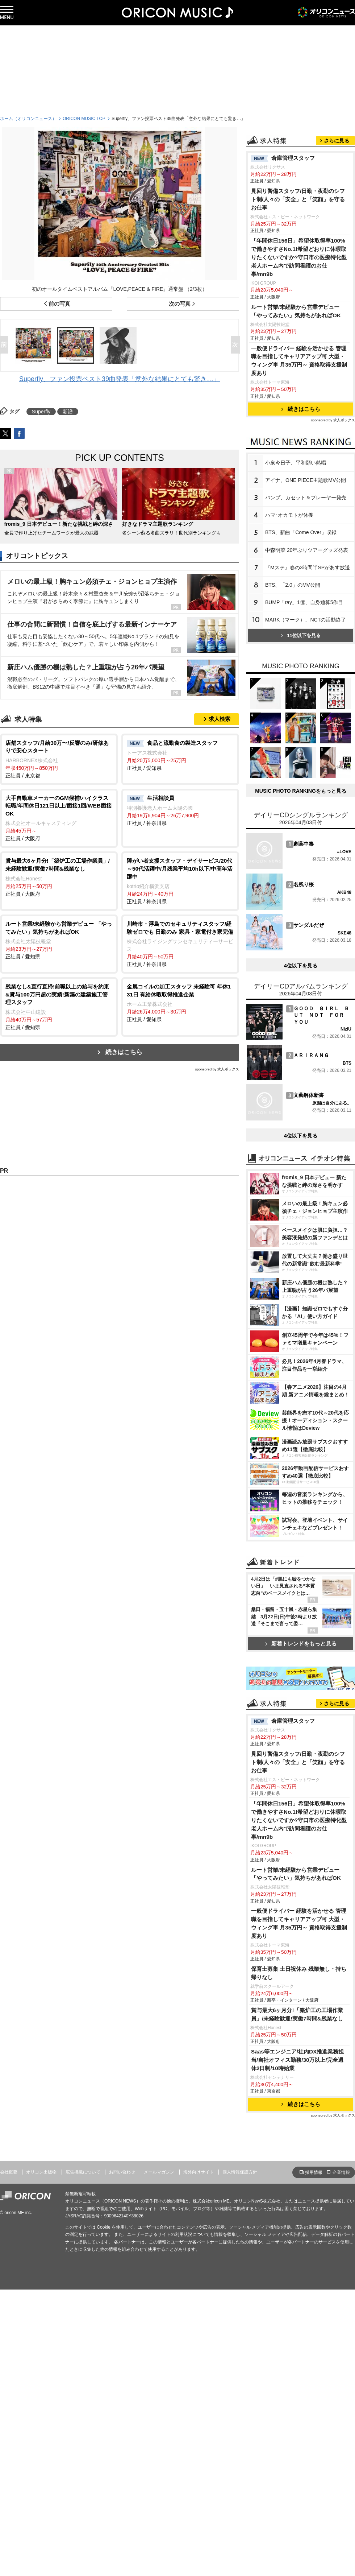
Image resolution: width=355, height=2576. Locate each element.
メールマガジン (159, 2172)
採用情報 (313, 2172)
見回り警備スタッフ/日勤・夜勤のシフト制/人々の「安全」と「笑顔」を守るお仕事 (298, 199)
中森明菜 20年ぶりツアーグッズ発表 (306, 550)
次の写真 (180, 304)
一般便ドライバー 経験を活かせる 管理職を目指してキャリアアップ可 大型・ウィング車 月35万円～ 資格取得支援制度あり (299, 360)
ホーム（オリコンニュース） (28, 118)
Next (237, 345)
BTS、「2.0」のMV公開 (292, 585)
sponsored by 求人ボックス (217, 1069)
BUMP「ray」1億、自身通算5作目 (304, 602)
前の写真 (59, 304)
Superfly (41, 411)
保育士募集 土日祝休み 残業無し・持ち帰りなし (299, 1973)
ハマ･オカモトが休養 (289, 515)
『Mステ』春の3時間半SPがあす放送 (307, 567)
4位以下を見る (300, 966)
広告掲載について (83, 2172)
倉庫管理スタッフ (283, 158)
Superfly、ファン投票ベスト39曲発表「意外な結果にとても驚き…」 (119, 379)
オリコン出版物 (41, 2172)
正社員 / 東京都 (58, 759)
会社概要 (8, 2172)
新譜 (68, 411)
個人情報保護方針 (239, 2172)
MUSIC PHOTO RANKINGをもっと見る (300, 791)
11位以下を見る (300, 635)
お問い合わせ (122, 2172)
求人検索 (219, 719)
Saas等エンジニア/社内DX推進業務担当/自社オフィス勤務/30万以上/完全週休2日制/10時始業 (297, 2059)
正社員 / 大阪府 (58, 818)
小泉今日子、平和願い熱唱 (295, 463)
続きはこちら (123, 1052)
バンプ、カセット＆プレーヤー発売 (305, 497)
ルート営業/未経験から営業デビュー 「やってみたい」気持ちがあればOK (296, 311)
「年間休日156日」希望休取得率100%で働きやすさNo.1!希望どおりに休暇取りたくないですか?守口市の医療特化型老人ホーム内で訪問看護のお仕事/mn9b (299, 257)
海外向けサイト (198, 2172)
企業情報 (341, 2172)
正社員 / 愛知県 (180, 755)
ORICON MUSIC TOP (84, 118)
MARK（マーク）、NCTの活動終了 (305, 620)
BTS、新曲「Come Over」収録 (301, 532)
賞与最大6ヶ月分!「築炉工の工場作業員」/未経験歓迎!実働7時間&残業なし (297, 2014)
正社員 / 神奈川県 (180, 810)
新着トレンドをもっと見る (301, 1643)
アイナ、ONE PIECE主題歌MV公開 (305, 480)
